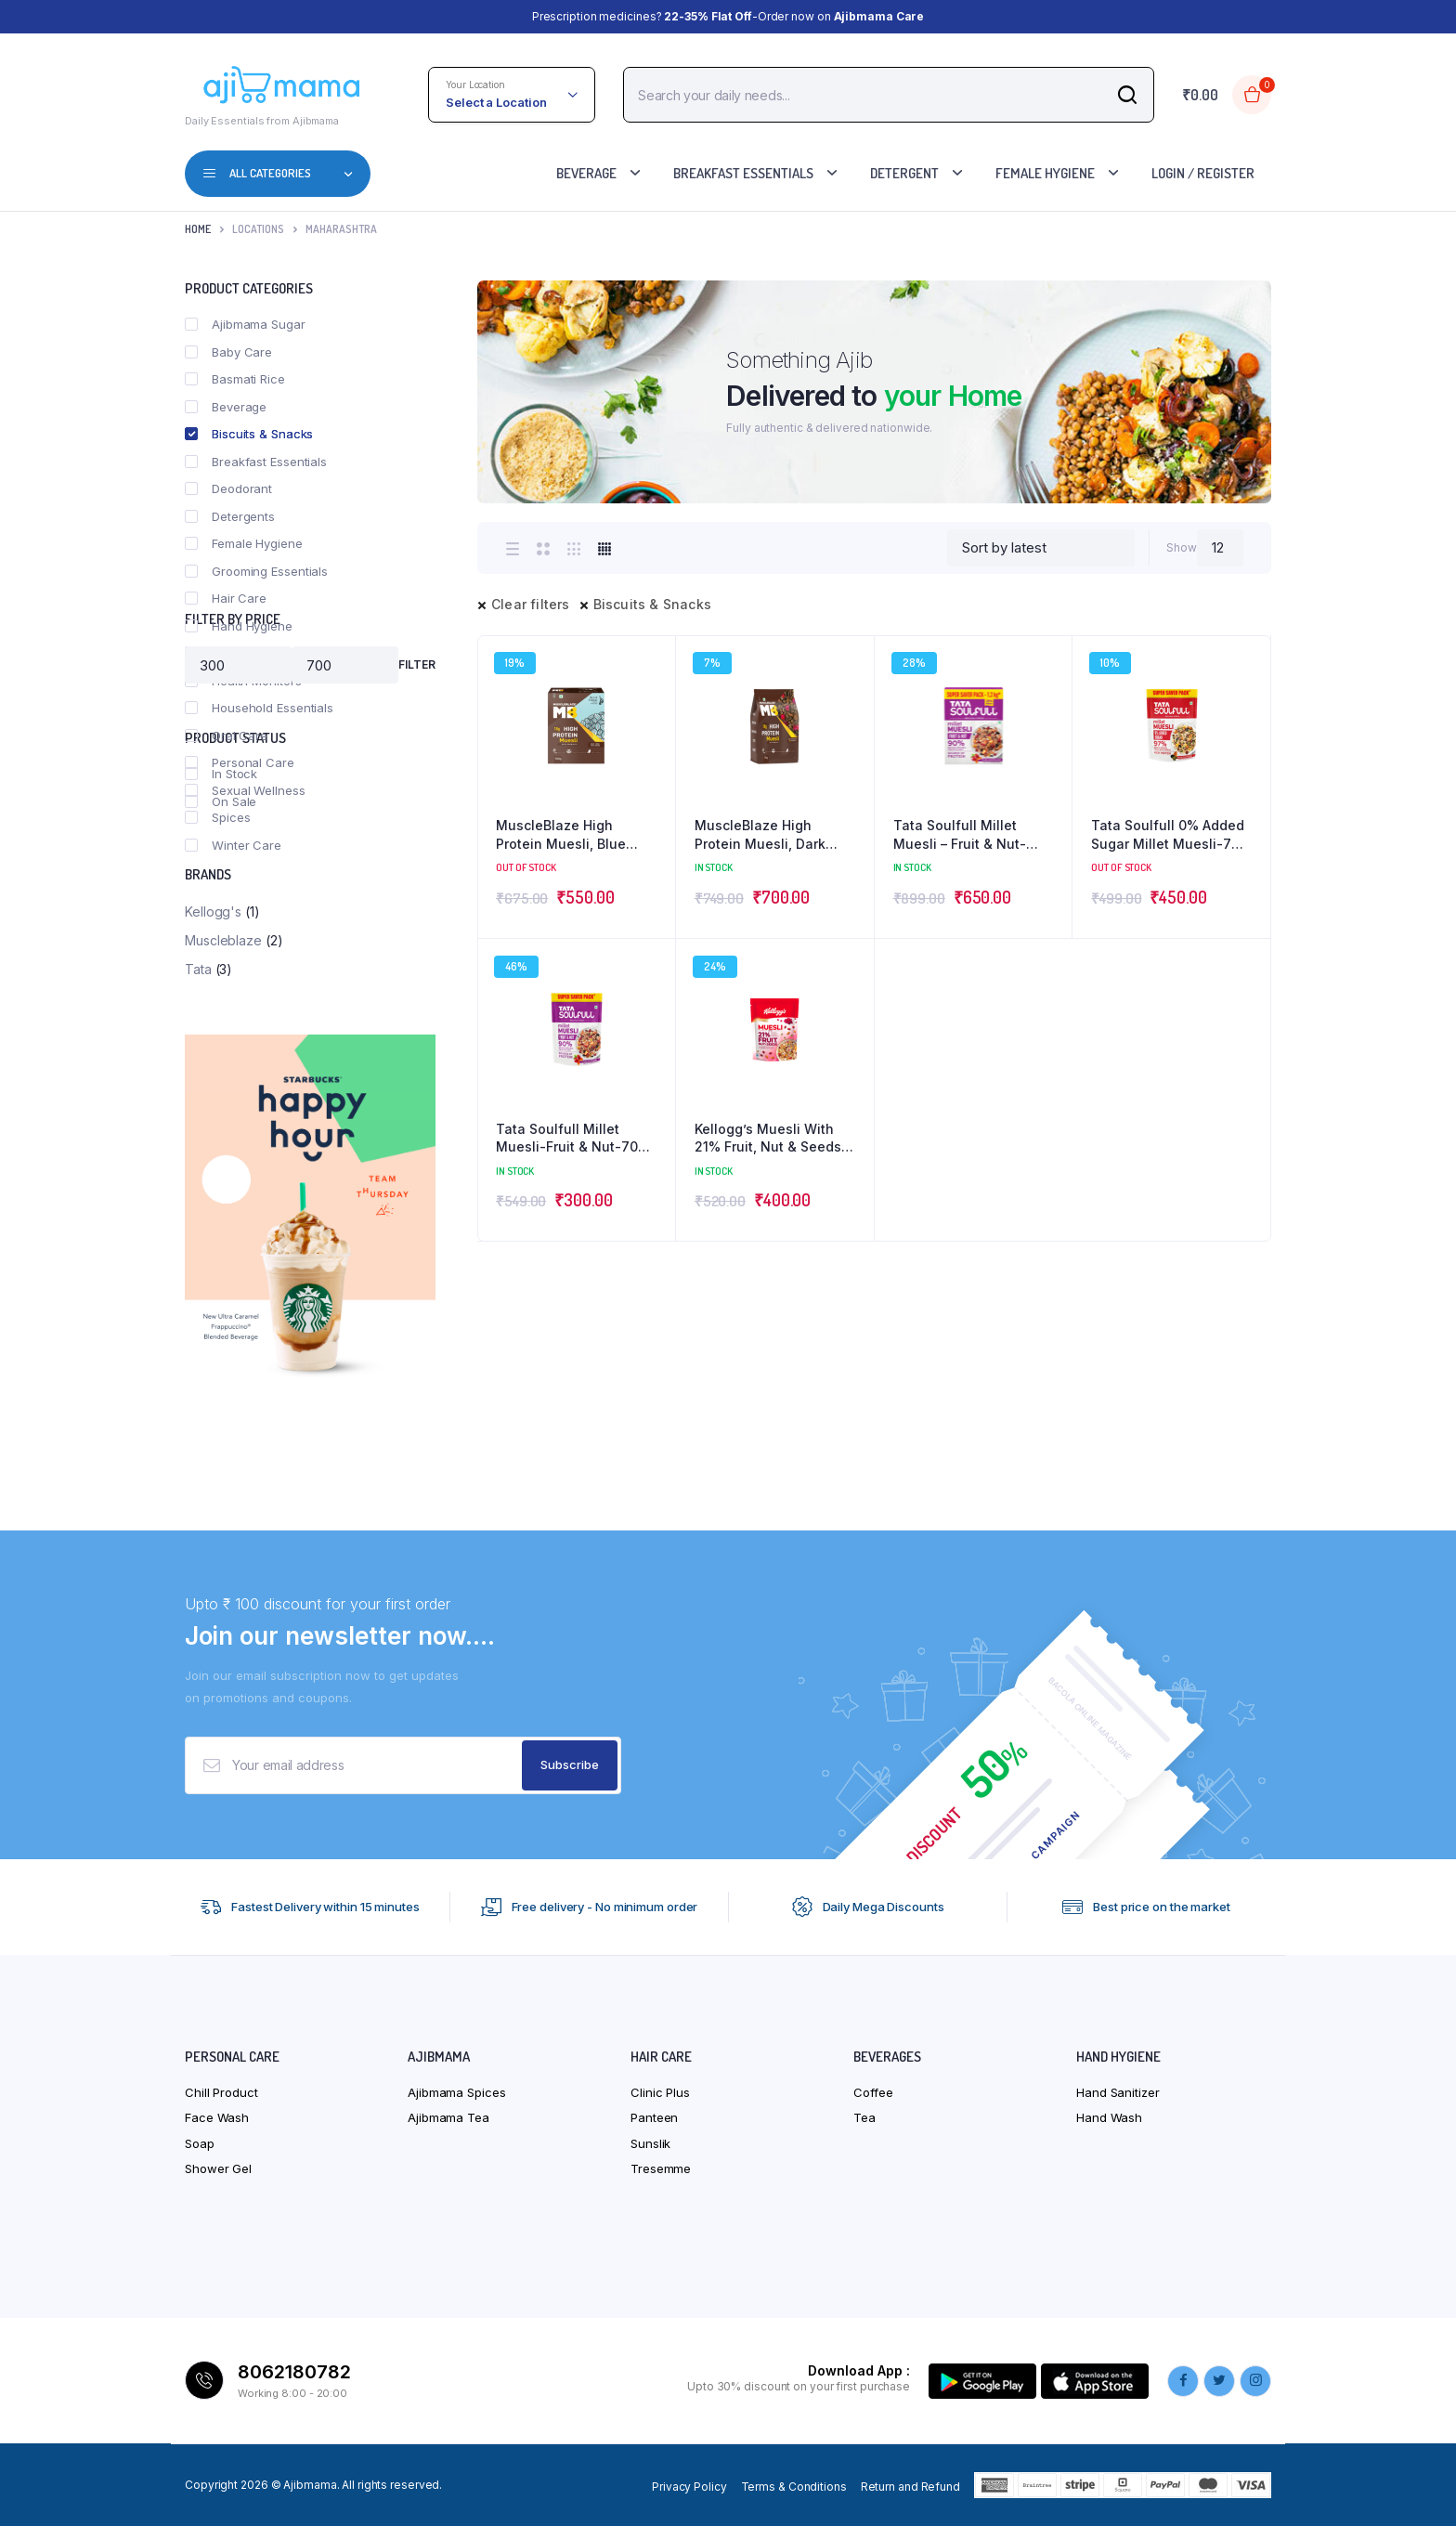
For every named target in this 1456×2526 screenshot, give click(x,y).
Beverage (586, 173)
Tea (864, 2117)
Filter (417, 664)
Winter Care (233, 845)
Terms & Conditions (794, 2486)
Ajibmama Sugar (245, 324)
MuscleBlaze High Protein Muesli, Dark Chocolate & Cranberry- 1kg (771, 835)
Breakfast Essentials (743, 173)
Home (198, 229)
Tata (198, 969)
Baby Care (228, 352)
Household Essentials (259, 707)
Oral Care (226, 735)
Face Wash (217, 2117)
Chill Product (221, 2092)
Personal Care (239, 762)
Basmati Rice (235, 378)
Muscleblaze (223, 940)
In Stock (221, 773)
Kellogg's (213, 911)
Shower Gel (218, 2168)
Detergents (230, 516)
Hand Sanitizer (1118, 2092)
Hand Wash (1109, 2117)
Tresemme (660, 2168)
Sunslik (650, 2143)
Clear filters (530, 604)
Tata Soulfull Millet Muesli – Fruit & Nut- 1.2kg (959, 835)
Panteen (654, 2117)
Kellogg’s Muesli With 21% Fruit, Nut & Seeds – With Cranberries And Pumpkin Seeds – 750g (773, 1138)
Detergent (904, 173)
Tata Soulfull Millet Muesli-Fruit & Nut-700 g (571, 1138)
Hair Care (225, 598)
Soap (199, 2143)
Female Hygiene (1045, 173)
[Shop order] (1041, 547)
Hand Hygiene (238, 625)
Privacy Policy (689, 2486)
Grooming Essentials (256, 571)
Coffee (872, 2092)
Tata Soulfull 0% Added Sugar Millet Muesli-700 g (1169, 835)
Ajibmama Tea (448, 2117)
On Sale (220, 801)
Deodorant (228, 488)
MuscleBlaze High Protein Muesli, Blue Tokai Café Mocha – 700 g (575, 835)
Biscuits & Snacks (652, 604)
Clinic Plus (660, 2092)
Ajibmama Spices (457, 2092)
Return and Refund (910, 2486)
